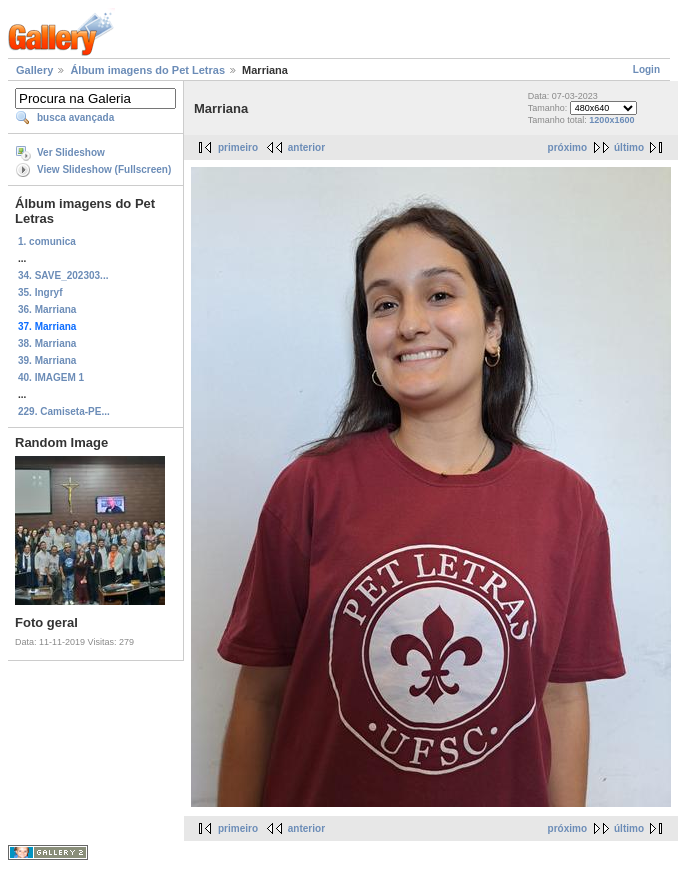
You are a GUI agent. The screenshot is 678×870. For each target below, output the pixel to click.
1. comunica (47, 241)
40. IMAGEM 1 (51, 377)
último (629, 147)
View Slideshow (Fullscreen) (104, 169)
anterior (306, 147)
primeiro (238, 147)
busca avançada (75, 117)
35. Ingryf (40, 292)
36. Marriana (47, 309)
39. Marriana (47, 360)
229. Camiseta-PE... (64, 411)
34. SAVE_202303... (63, 275)
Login (646, 69)
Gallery (34, 70)
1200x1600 (611, 120)
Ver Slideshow (71, 152)
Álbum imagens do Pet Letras (147, 70)
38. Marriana (47, 343)
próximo (567, 147)
